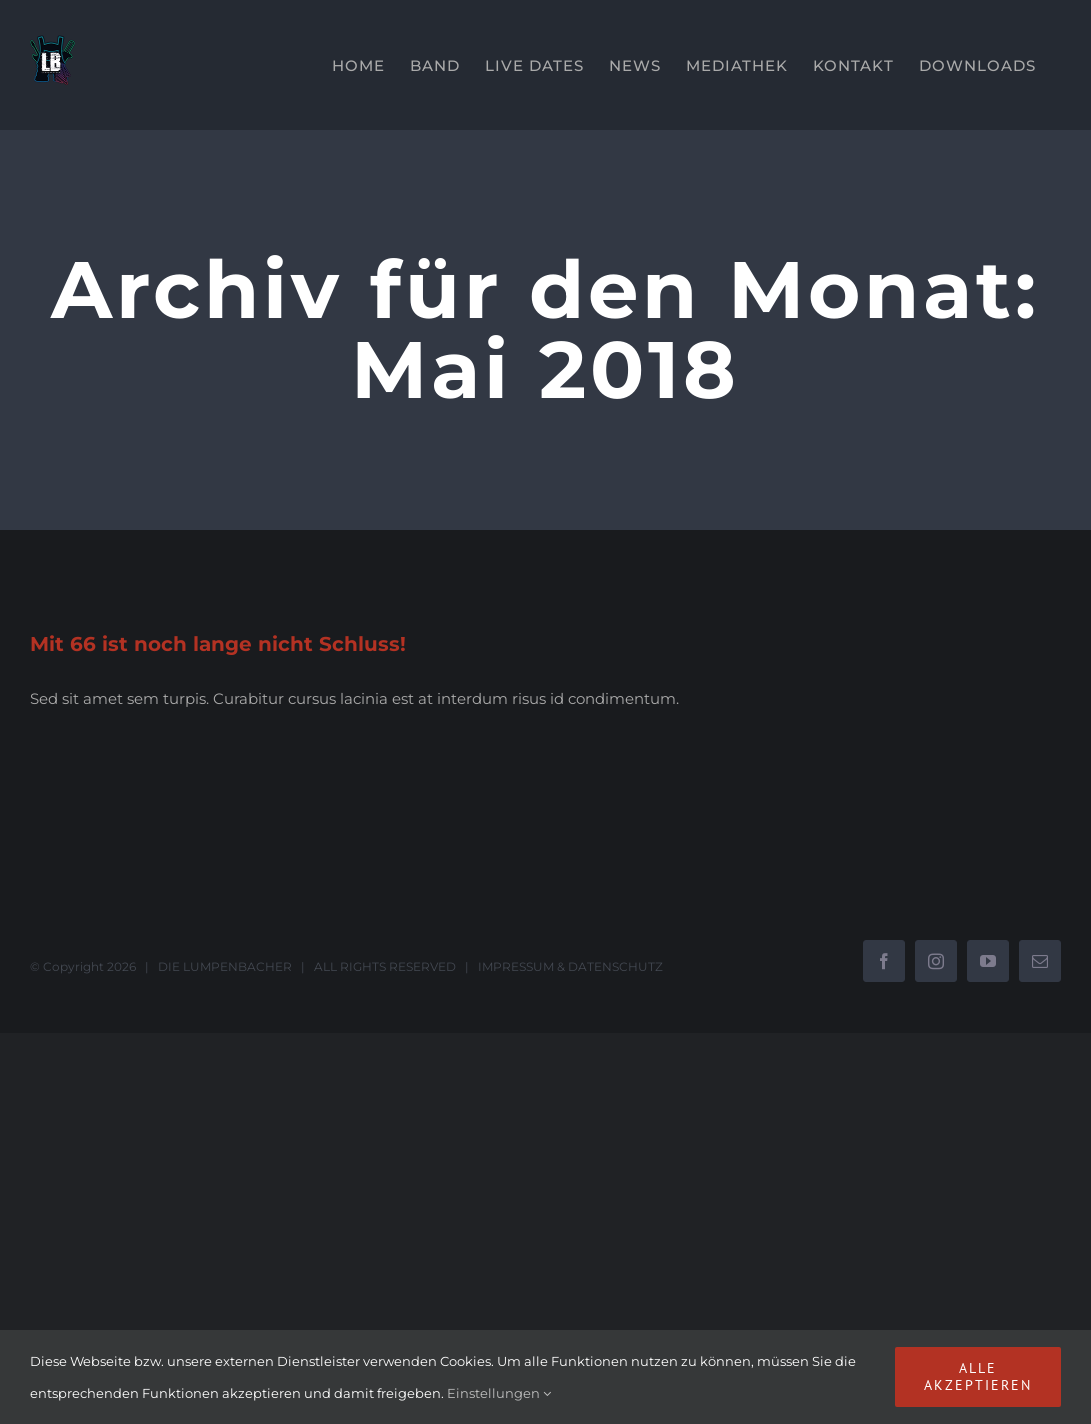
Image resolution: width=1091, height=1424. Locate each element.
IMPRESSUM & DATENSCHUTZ (570, 966)
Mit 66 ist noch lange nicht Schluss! (218, 644)
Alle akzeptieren (978, 1376)
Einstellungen (499, 1393)
